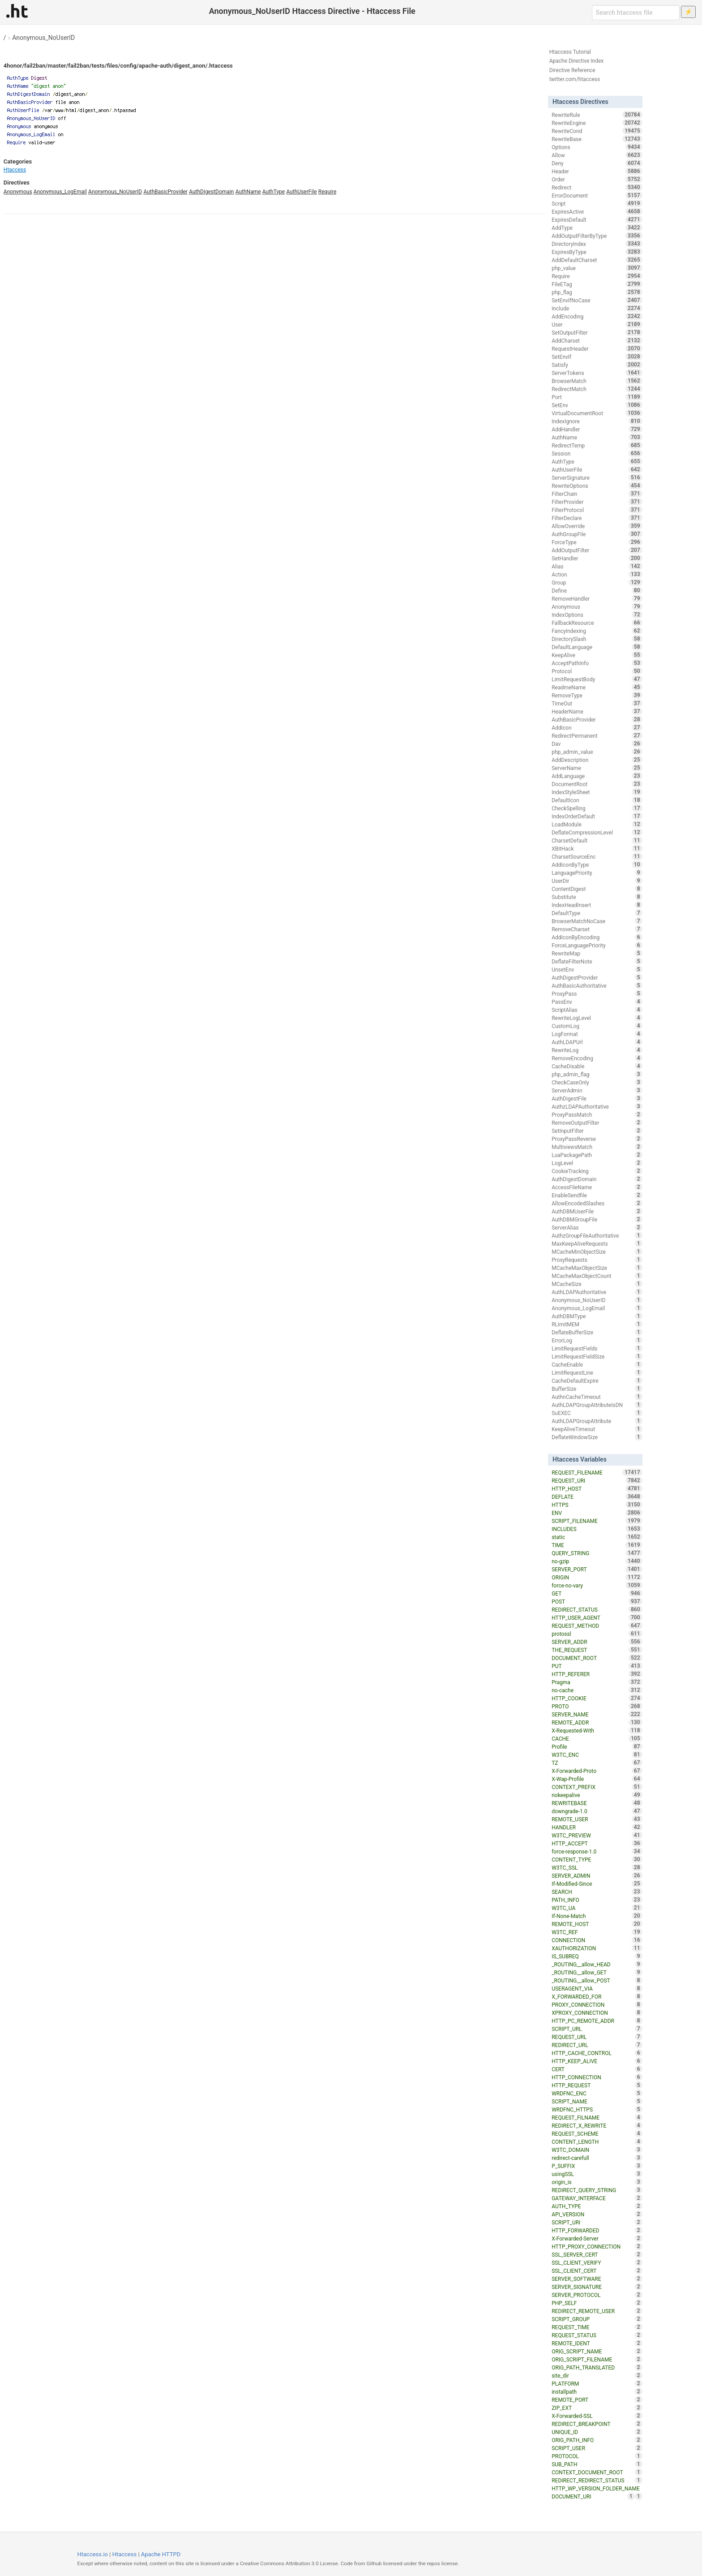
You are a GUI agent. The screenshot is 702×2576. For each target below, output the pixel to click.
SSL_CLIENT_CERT (597, 2270)
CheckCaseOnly (597, 1082)
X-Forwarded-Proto (597, 1770)
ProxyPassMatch (597, 1114)
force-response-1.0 (597, 1851)
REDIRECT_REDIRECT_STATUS (597, 2480)
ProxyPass (597, 993)
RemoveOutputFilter (597, 1122)
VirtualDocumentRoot (597, 413)
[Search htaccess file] (636, 12)
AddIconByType (597, 864)
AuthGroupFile (597, 534)
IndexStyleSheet (597, 792)
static (597, 1536)
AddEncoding (597, 316)
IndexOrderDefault (597, 816)
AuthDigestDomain (211, 192)
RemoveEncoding (597, 1058)
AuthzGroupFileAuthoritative (597, 1235)
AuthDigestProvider (597, 977)
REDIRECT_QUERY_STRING (597, 2189)
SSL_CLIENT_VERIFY (597, 2262)
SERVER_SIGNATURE (597, 2286)
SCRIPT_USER (597, 2447)
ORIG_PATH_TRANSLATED (597, 2367)
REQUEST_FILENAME (597, 1472)
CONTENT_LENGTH (597, 2141)
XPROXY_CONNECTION (597, 2012)
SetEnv (597, 405)
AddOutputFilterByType (597, 235)
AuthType (273, 192)
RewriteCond (597, 130)
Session (597, 453)
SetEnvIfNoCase (597, 300)
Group (597, 582)
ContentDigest (597, 888)
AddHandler (597, 429)
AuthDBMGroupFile (597, 1219)
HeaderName (597, 711)
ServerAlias (597, 1227)
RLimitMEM (597, 1324)
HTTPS (597, 1504)
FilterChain (597, 493)
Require (327, 192)
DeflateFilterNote (597, 961)
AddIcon (597, 727)
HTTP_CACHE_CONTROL (597, 2052)
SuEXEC (597, 1412)
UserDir (597, 880)
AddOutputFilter (597, 550)
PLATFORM (597, 2383)
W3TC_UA (597, 1907)
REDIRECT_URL (597, 2044)
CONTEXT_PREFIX (597, 1786)
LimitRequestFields (597, 1348)
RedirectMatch (597, 388)
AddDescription (597, 759)
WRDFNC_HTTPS (597, 2109)
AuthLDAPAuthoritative (597, 1291)
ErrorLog (597, 1340)
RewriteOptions (597, 485)
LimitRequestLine (597, 1372)
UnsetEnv (597, 969)
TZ (597, 1762)
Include (597, 308)
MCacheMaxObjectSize (597, 1267)
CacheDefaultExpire (597, 1380)
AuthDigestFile (597, 1098)
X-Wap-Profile (597, 1778)
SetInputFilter (597, 1130)
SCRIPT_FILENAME (597, 1520)
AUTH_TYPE (597, 2206)
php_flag (597, 292)
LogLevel (597, 1162)
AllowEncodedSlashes (597, 1203)
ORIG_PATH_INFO (597, 2439)
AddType (597, 227)
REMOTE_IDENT (597, 2343)
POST (597, 1601)
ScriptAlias (597, 1009)
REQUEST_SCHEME (597, 2133)
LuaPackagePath (597, 1154)
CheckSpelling (597, 808)
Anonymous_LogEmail (60, 192)
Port (597, 396)
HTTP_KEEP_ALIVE (597, 2060)
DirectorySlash (597, 638)
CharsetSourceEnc (597, 856)
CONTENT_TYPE (597, 1859)
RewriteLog (597, 1050)
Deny (597, 163)
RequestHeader (597, 348)
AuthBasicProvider (165, 192)
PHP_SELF (597, 2302)
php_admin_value (597, 751)
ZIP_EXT (597, 2407)
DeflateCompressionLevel (597, 832)
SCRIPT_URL (597, 2028)
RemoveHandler (597, 598)
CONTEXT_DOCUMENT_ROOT (597, 2472)
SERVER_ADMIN (597, 1875)
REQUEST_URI (597, 1480)
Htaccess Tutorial (570, 52)
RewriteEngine (597, 122)
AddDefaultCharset (597, 259)
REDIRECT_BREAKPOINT (597, 2423)
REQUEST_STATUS (597, 2335)
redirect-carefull (597, 2157)
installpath (597, 2391)
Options (597, 147)
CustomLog (597, 1025)
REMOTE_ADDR (597, 1722)
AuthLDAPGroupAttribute (597, 1420)
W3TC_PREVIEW (597, 1835)
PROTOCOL (597, 2456)
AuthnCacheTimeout (597, 1396)
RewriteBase (597, 138)
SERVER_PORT (597, 1569)
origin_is (597, 2181)
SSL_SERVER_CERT (597, 2254)
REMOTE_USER (597, 1819)
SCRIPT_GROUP (597, 2318)
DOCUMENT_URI (593, 2496)
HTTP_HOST (597, 1488)
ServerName (597, 767)
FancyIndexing (597, 630)
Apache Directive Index (576, 61)
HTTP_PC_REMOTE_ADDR (597, 2020)
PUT (597, 1665)
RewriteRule (597, 114)
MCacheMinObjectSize (597, 1251)
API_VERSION (597, 2214)
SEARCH (597, 1891)
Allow (597, 155)
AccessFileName (597, 1187)
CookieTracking (597, 1170)
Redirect (597, 187)
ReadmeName (597, 687)
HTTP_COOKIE (597, 1698)
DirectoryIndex (597, 243)
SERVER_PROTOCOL (597, 2294)
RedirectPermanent (597, 735)
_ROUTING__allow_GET (597, 1972)
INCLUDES (597, 1528)
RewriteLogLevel (597, 1017)
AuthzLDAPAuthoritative (597, 1106)
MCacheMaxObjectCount (597, 1275)
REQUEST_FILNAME (597, 2117)
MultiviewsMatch (597, 1146)
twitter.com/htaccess (574, 79)
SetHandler (597, 558)
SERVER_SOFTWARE (597, 2278)
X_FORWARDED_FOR (597, 1996)
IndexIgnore (597, 421)
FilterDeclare (597, 517)
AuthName (248, 192)
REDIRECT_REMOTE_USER (597, 2310)
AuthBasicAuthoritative (597, 985)
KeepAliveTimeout (597, 1428)
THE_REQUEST (597, 1649)
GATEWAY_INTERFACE (597, 2198)
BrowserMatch (597, 380)
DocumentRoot (597, 783)
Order (597, 179)
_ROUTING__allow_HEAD (597, 1964)
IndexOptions (597, 614)
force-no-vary (597, 1585)
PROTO (597, 1706)
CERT (597, 2069)
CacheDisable (597, 1066)
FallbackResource (597, 622)
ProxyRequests (597, 1259)
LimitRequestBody (597, 679)
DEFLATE (597, 1496)
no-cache (597, 1690)
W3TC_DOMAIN (597, 2149)
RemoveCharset (597, 929)
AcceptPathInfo (597, 663)
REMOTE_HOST (597, 1923)
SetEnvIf (597, 356)
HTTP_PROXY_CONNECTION (597, 2246)
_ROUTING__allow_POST (597, 1980)
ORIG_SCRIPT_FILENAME (597, 2359)
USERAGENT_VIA (597, 1988)
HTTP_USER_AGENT (597, 1617)
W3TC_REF (597, 1931)
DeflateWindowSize (597, 1437)
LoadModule (597, 824)
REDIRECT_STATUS (597, 1609)
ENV (597, 1512)
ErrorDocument (597, 195)
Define (597, 590)
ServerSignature (597, 477)
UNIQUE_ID (597, 2431)
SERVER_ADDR (597, 1641)
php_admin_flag (597, 1074)
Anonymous (18, 192)
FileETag (597, 284)
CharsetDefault (597, 840)
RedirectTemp (597, 445)
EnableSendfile (597, 1195)
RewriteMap (597, 953)
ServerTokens (597, 372)
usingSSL (597, 2173)
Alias (597, 566)
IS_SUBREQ (597, 1956)
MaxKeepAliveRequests (597, 1243)
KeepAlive (597, 654)
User (597, 324)
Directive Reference (572, 70)
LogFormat (597, 1033)
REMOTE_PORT (597, 2399)
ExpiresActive (597, 211)
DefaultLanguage (597, 646)
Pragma (597, 1682)
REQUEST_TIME (597, 2327)
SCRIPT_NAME (597, 2101)
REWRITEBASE (597, 1802)
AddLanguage (597, 775)
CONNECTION (597, 1940)
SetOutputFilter (597, 332)
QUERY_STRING (597, 1553)
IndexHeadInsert (597, 904)
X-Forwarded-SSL (597, 2415)
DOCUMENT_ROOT (597, 1657)
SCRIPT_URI (597, 2222)
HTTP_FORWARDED (597, 2230)
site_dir (597, 2375)
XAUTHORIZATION (597, 1948)
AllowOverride (597, 525)
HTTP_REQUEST (597, 2085)
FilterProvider (597, 501)
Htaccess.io (92, 2554)
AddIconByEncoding (597, 937)
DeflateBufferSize (597, 1332)
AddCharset (597, 340)
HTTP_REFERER (597, 1673)
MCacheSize (597, 1283)
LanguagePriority (597, 872)
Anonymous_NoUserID (43, 37)
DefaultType (597, 912)
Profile (597, 1746)
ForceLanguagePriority (597, 945)
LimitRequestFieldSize (597, 1356)
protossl (597, 1633)
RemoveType (597, 695)
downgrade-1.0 (597, 1811)
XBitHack (597, 848)
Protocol (597, 671)
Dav (597, 743)
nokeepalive (597, 1794)
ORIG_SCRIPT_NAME (597, 2351)
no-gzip (597, 1561)
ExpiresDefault (597, 219)
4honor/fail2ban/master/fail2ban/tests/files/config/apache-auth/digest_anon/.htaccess (118, 65)
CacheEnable (597, 1364)
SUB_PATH (597, 2464)
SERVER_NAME (597, 1714)
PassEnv (597, 1001)
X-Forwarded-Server (597, 2238)
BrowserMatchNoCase (597, 921)
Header (597, 171)
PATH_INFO (597, 1899)
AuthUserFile (301, 192)
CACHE (597, 1738)
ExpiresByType (597, 251)
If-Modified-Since (597, 1883)
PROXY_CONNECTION (597, 2004)
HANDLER (597, 1827)
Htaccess (15, 170)
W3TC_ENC (597, 1754)
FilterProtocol (597, 509)
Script (597, 203)
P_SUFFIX (597, 2165)
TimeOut (597, 703)
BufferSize (597, 1388)
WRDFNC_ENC (597, 2093)
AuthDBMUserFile (597, 1211)
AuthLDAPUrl (597, 1041)
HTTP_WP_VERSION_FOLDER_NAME (597, 2489)
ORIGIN (597, 1577)
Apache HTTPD (160, 2554)
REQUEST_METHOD (597, 1625)
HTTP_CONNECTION (597, 2077)
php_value (597, 267)
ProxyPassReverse (597, 1138)
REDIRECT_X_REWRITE (597, 2125)
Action (597, 574)
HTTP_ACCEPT (597, 1843)
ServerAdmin (597, 1090)
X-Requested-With (597, 1730)
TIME (597, 1544)
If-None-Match (597, 1915)
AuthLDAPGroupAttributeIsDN (597, 1404)
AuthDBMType (597, 1316)
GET (597, 1593)
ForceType (597, 542)
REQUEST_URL (597, 2036)
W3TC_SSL (597, 1867)
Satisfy (597, 364)
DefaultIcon (597, 800)
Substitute (597, 896)
